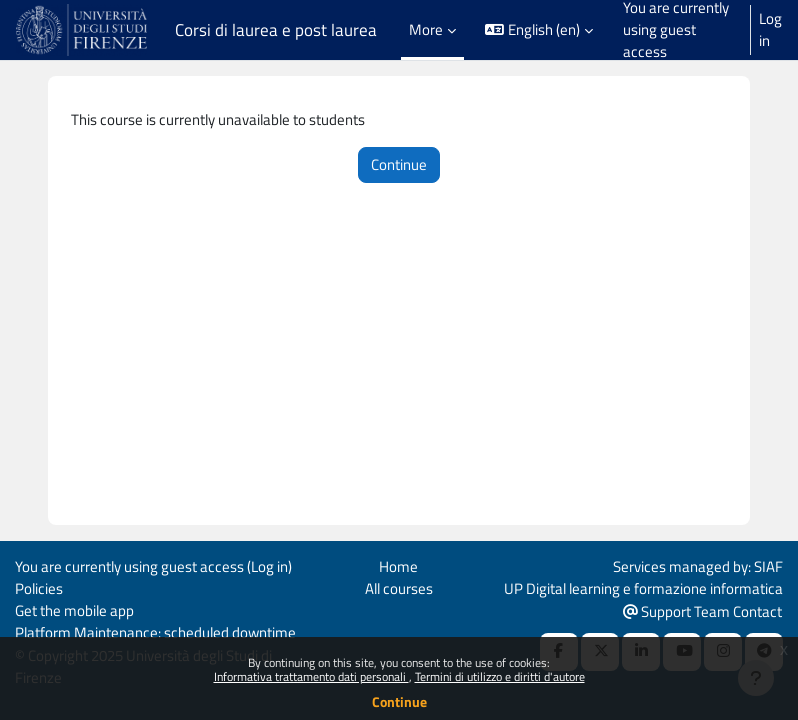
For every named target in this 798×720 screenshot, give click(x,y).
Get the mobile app (74, 610)
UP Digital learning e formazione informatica (643, 588)
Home (398, 566)
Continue (399, 701)
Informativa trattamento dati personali (311, 676)
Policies (39, 588)
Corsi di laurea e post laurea (276, 30)
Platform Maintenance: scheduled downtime (155, 632)
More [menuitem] (426, 29)
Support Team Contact (702, 611)
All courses (399, 588)
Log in (770, 30)
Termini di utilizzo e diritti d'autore (500, 676)
